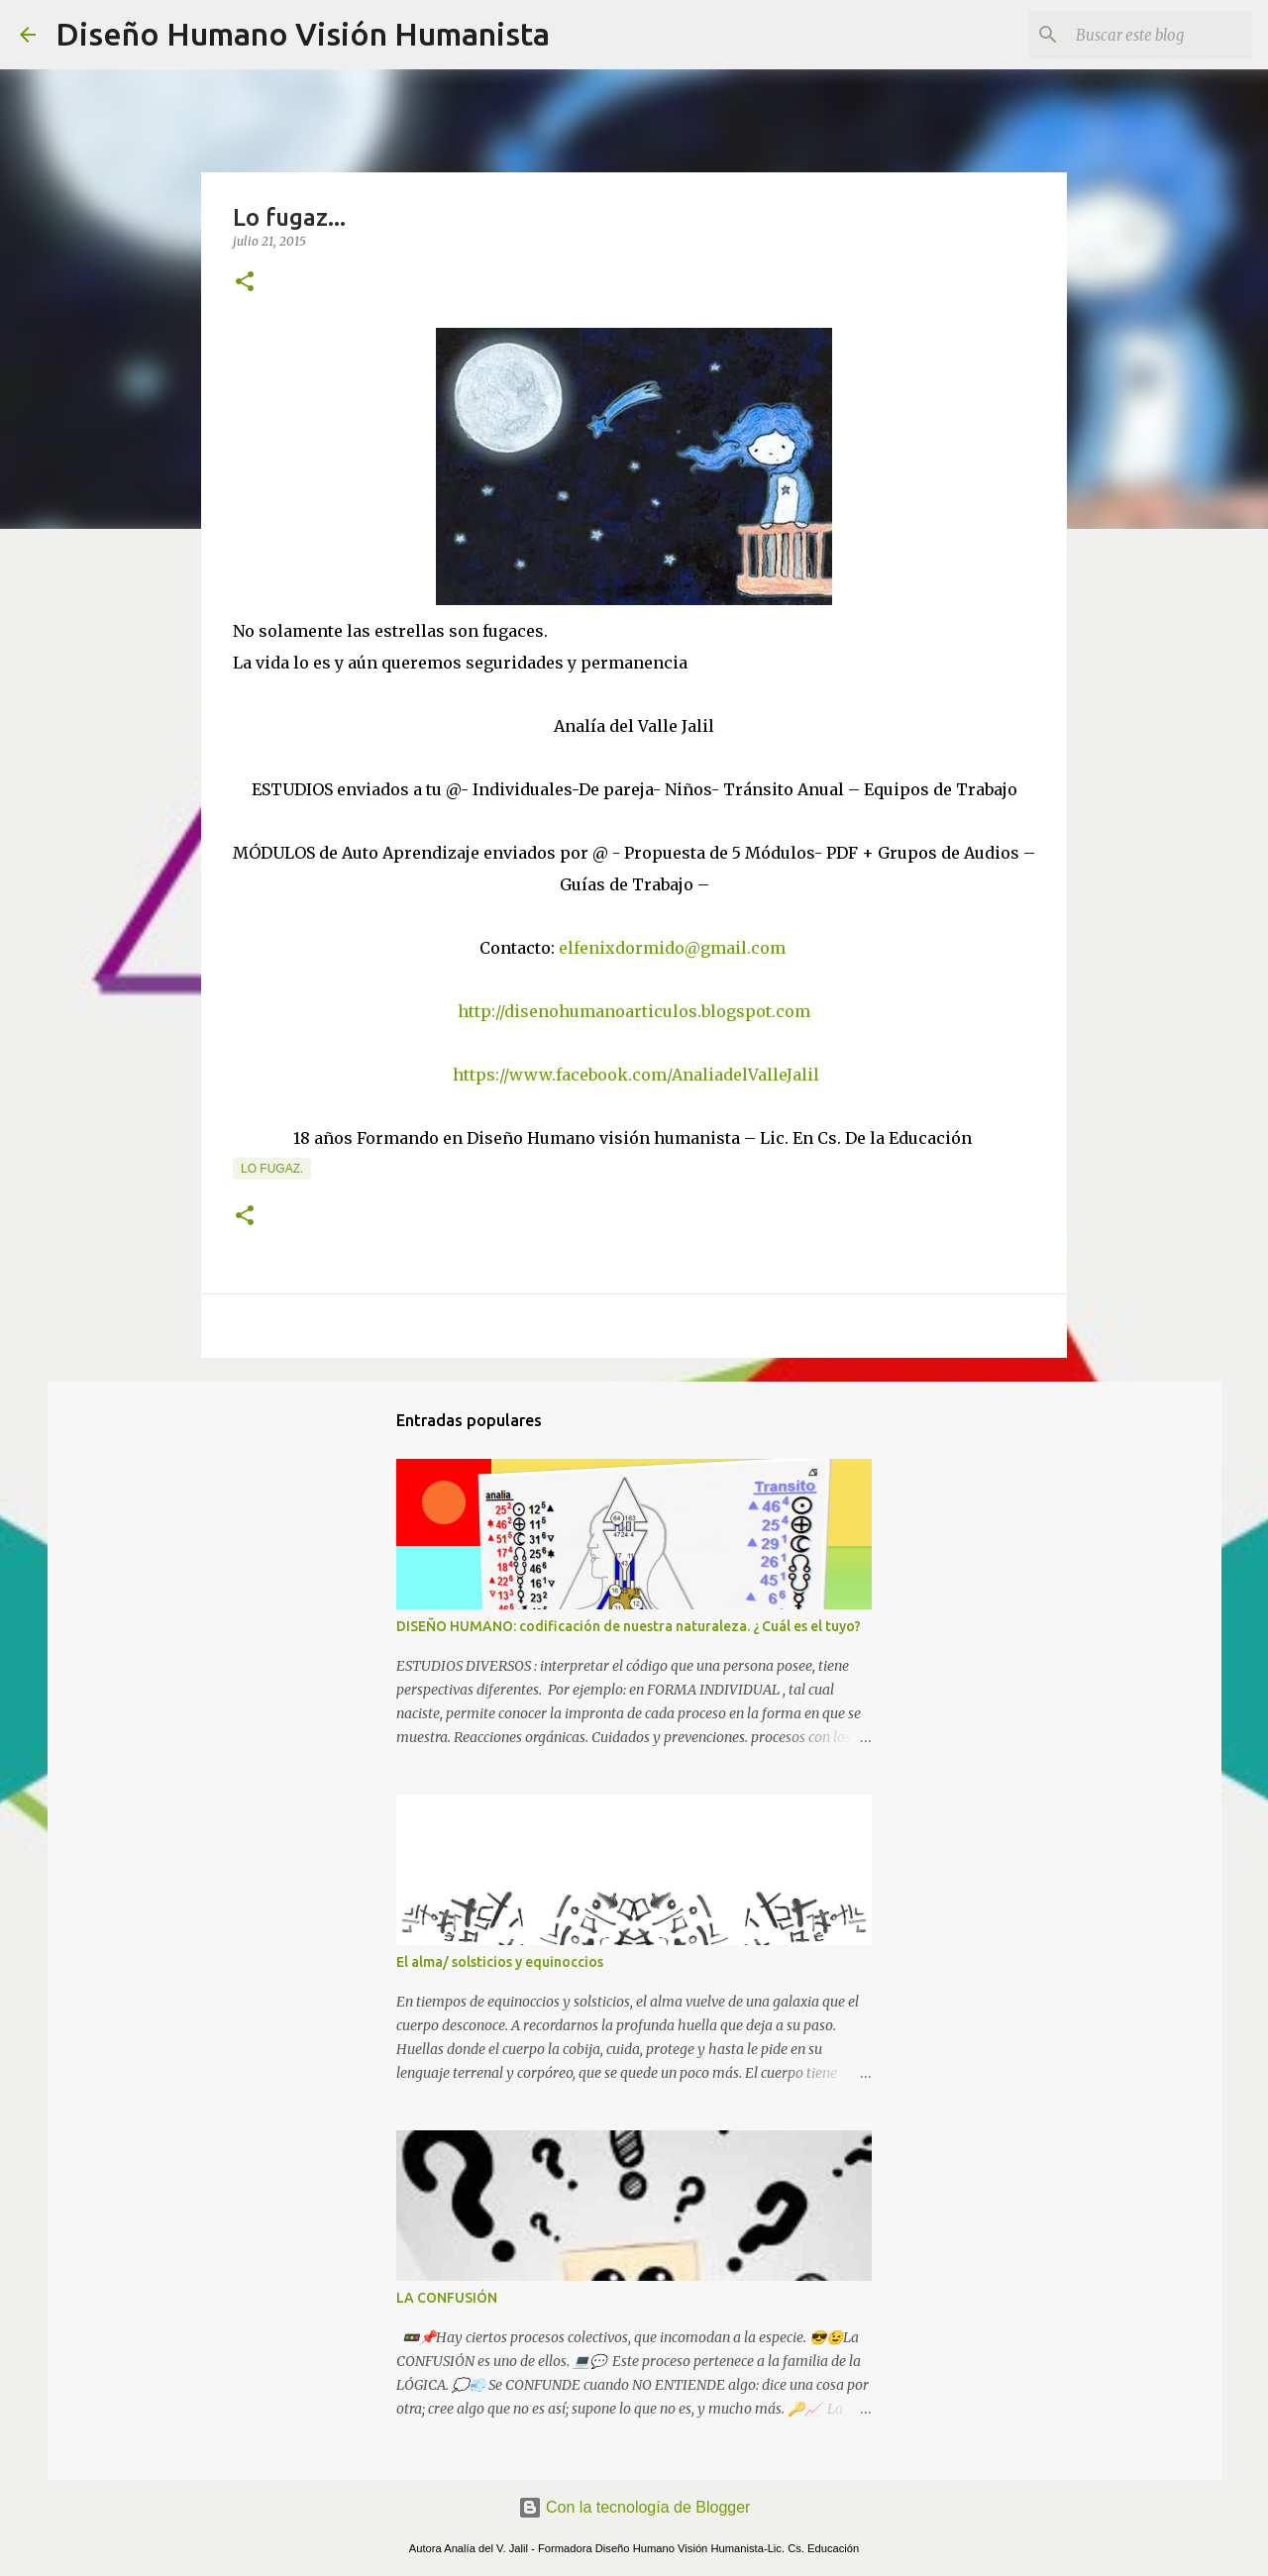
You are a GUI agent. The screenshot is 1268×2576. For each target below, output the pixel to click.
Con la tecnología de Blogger (634, 2507)
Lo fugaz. (272, 1169)
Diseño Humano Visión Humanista (302, 34)
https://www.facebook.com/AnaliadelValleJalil (636, 1074)
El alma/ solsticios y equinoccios (499, 1962)
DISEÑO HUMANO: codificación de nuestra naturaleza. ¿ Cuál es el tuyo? (628, 1626)
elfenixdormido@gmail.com (672, 948)
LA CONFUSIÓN (446, 2298)
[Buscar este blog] (1148, 34)
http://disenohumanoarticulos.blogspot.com (634, 1011)
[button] (245, 282)
